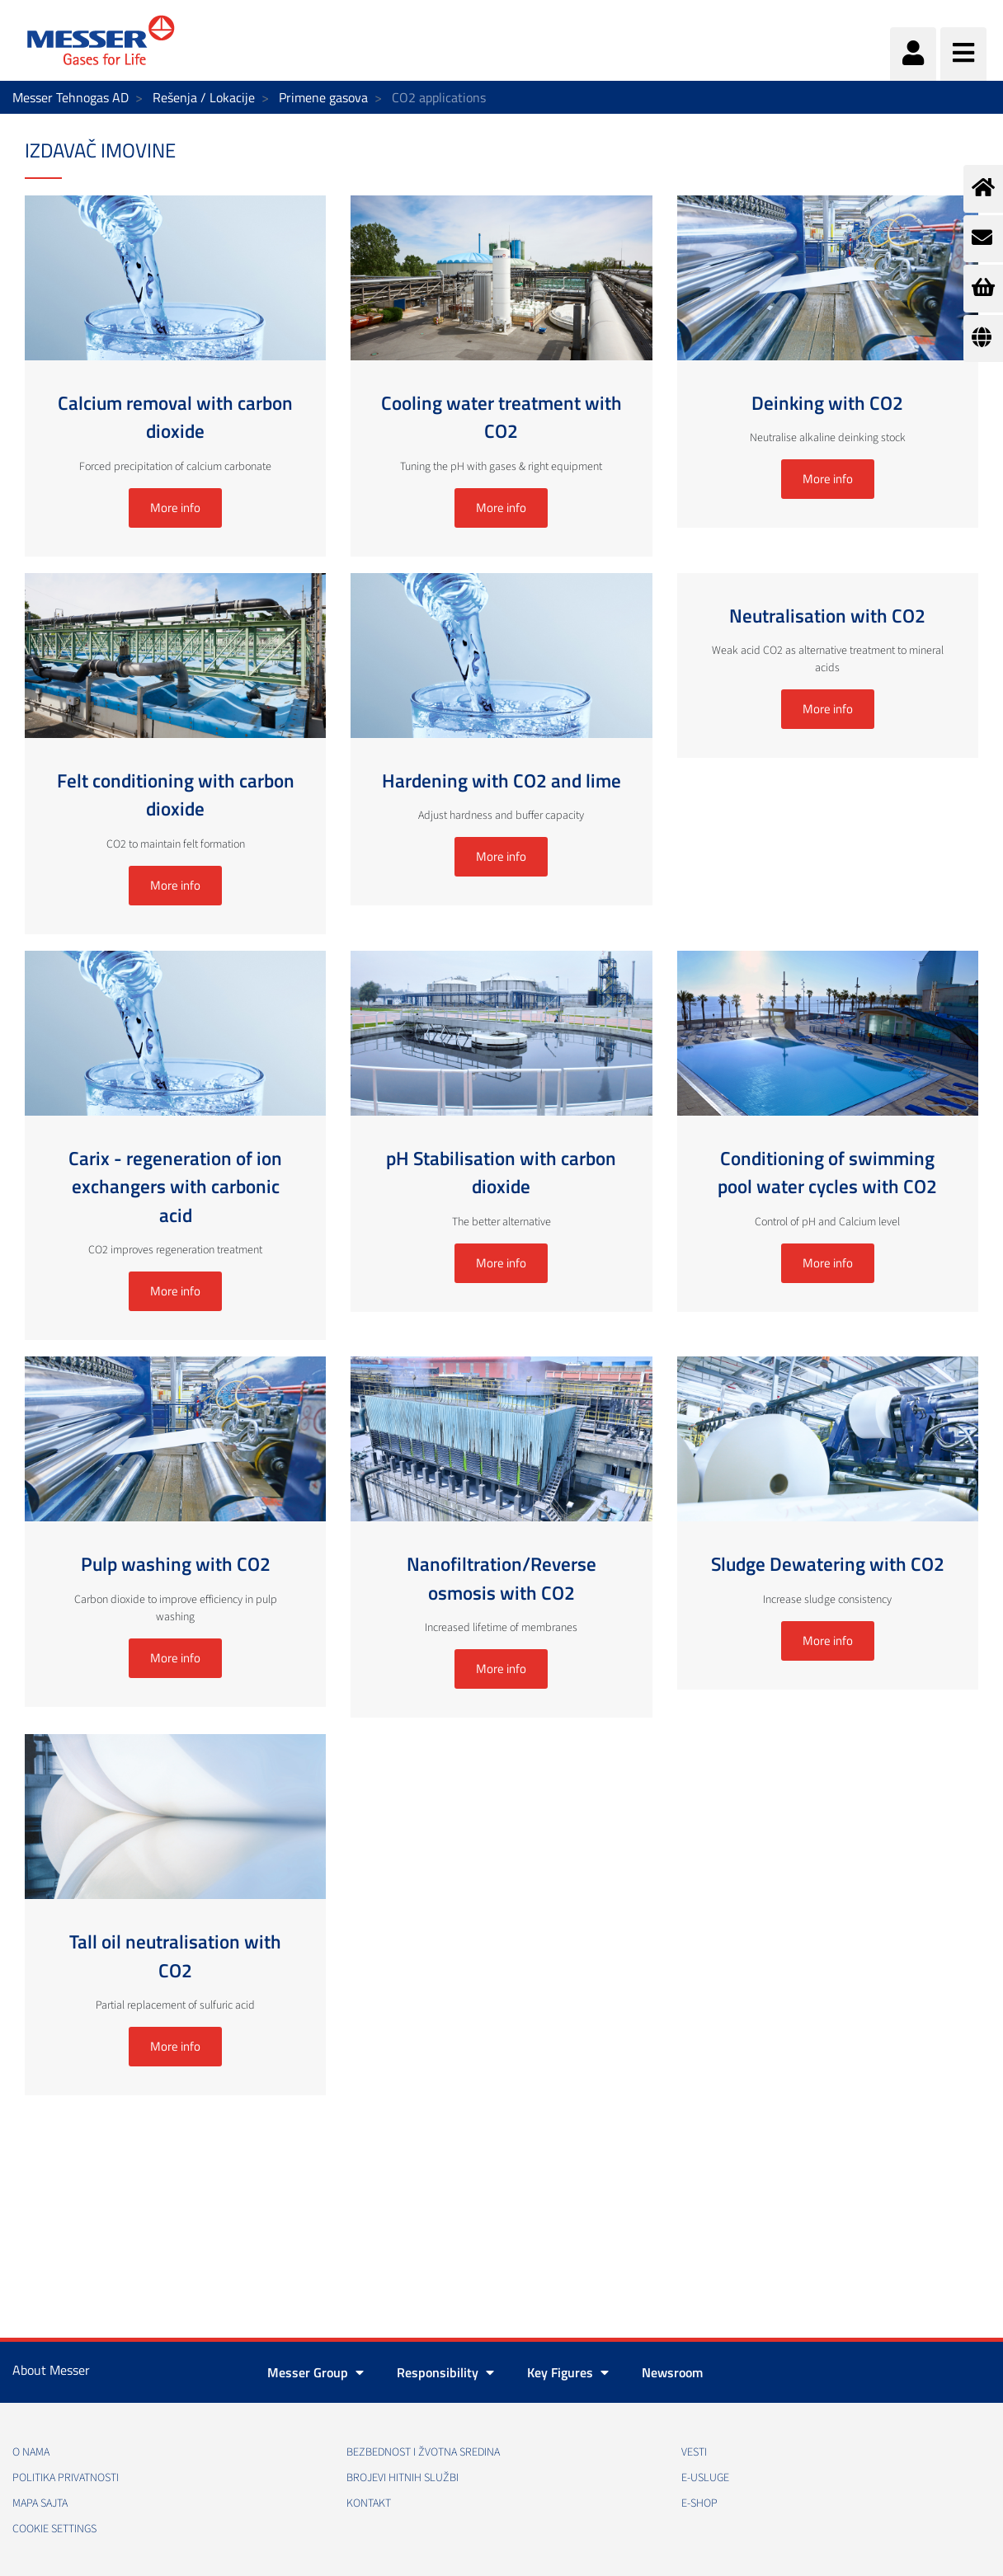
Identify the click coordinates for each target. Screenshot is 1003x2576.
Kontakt (368, 2503)
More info (175, 507)
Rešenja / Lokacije (204, 97)
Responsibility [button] (445, 2372)
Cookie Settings (54, 2529)
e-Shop (699, 2503)
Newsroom (672, 2372)
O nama (30, 2452)
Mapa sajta (40, 2503)
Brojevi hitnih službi (402, 2478)
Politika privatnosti (65, 2478)
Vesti (694, 2452)
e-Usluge (705, 2478)
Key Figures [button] (568, 2372)
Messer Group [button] (315, 2372)
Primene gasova (323, 97)
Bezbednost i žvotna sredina (423, 2452)
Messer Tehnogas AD (70, 97)
